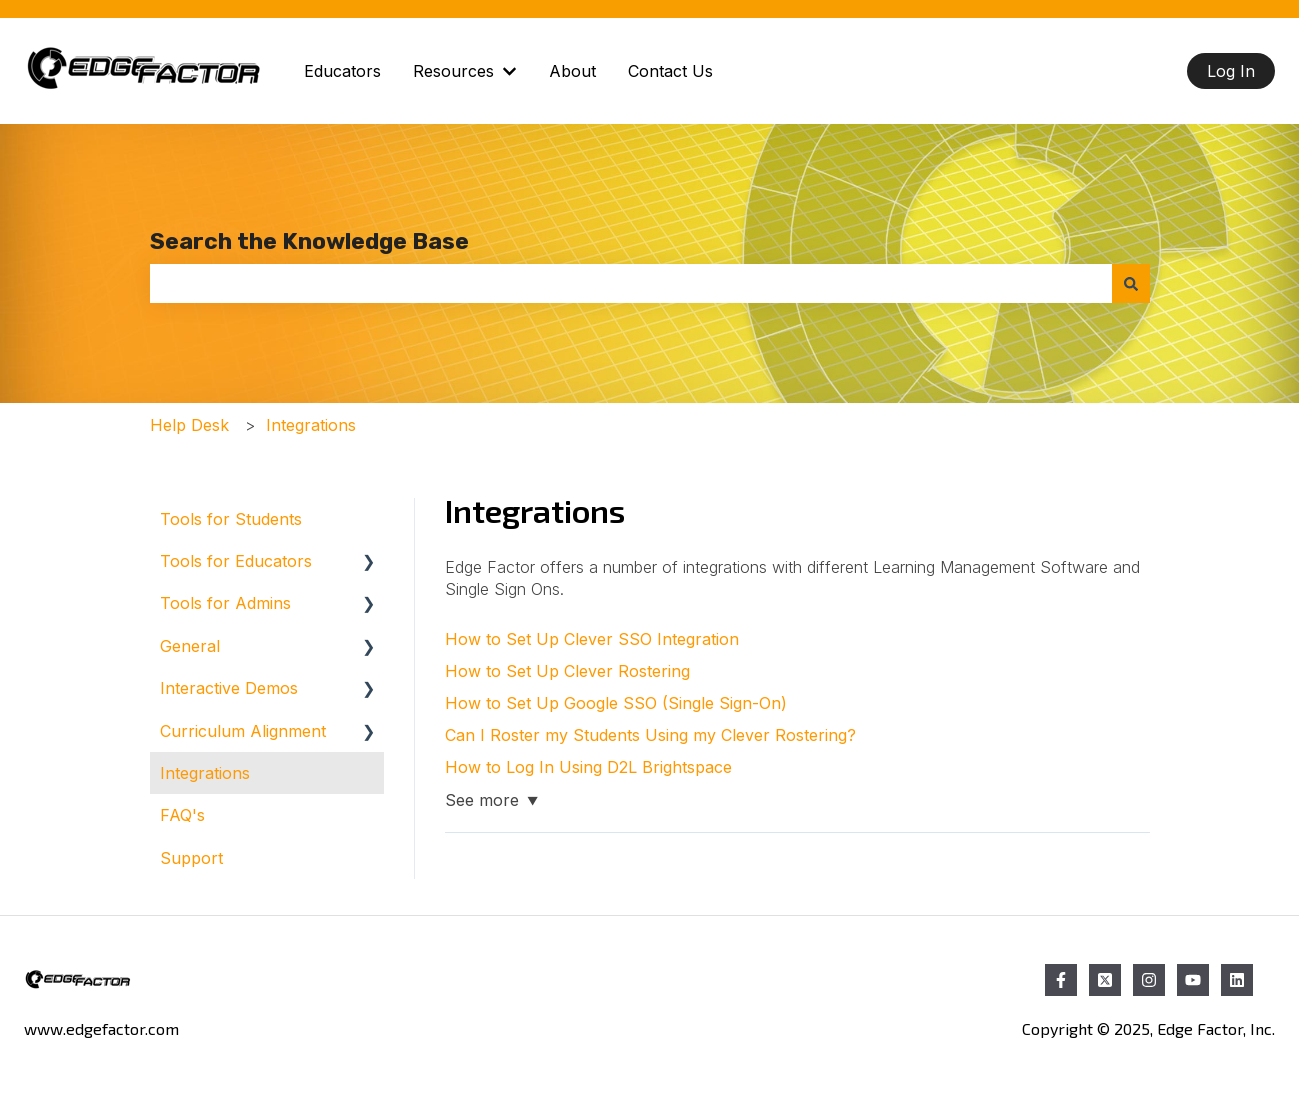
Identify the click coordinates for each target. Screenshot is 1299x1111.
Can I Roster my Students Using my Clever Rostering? (650, 735)
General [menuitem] (190, 646)
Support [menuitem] (191, 858)
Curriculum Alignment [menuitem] (243, 731)
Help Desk (189, 425)
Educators (342, 71)
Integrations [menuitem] (205, 773)
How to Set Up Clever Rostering (567, 671)
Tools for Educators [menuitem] (236, 561)
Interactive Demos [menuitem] (229, 688)
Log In (1231, 71)
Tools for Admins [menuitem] (225, 603)
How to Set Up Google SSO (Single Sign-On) (616, 703)
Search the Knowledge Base (309, 241)
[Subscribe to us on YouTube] (1193, 980)
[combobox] (631, 283)
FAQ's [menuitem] (182, 815)
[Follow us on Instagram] (1149, 980)
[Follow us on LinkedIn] (1237, 980)
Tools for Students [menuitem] (231, 519)
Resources (453, 71)
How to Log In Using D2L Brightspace (588, 767)
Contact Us (670, 71)
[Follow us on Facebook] (1061, 980)
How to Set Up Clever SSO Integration (592, 639)
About (572, 71)
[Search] (1131, 283)
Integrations (311, 425)
